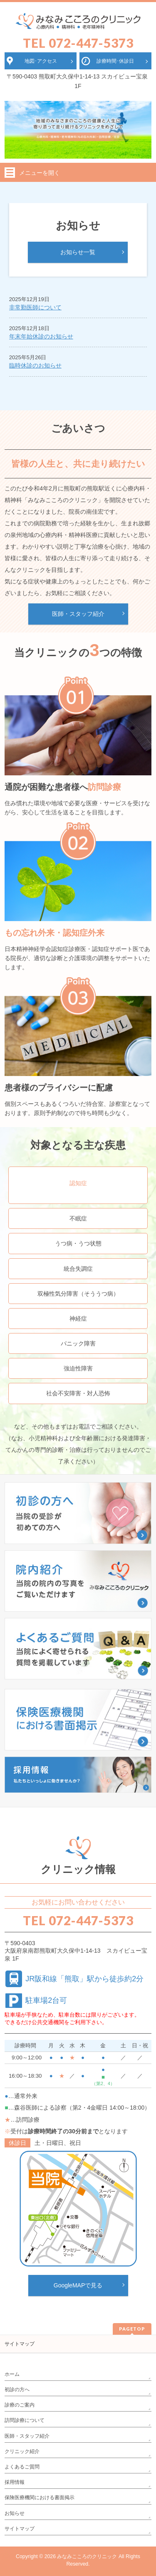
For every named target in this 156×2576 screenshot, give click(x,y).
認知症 (78, 1183)
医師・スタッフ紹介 (78, 613)
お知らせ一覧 (77, 252)
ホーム (12, 2374)
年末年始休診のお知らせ (41, 336)
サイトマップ (20, 2344)
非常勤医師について (35, 307)
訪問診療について (25, 2420)
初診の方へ (17, 2389)
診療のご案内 (20, 2405)
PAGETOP (132, 2328)
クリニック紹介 (22, 2451)
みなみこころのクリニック (87, 2556)
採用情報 (15, 2482)
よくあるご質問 (22, 2467)
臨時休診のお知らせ (35, 365)
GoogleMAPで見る (78, 2285)
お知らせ (15, 2513)
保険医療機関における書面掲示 (39, 2497)
